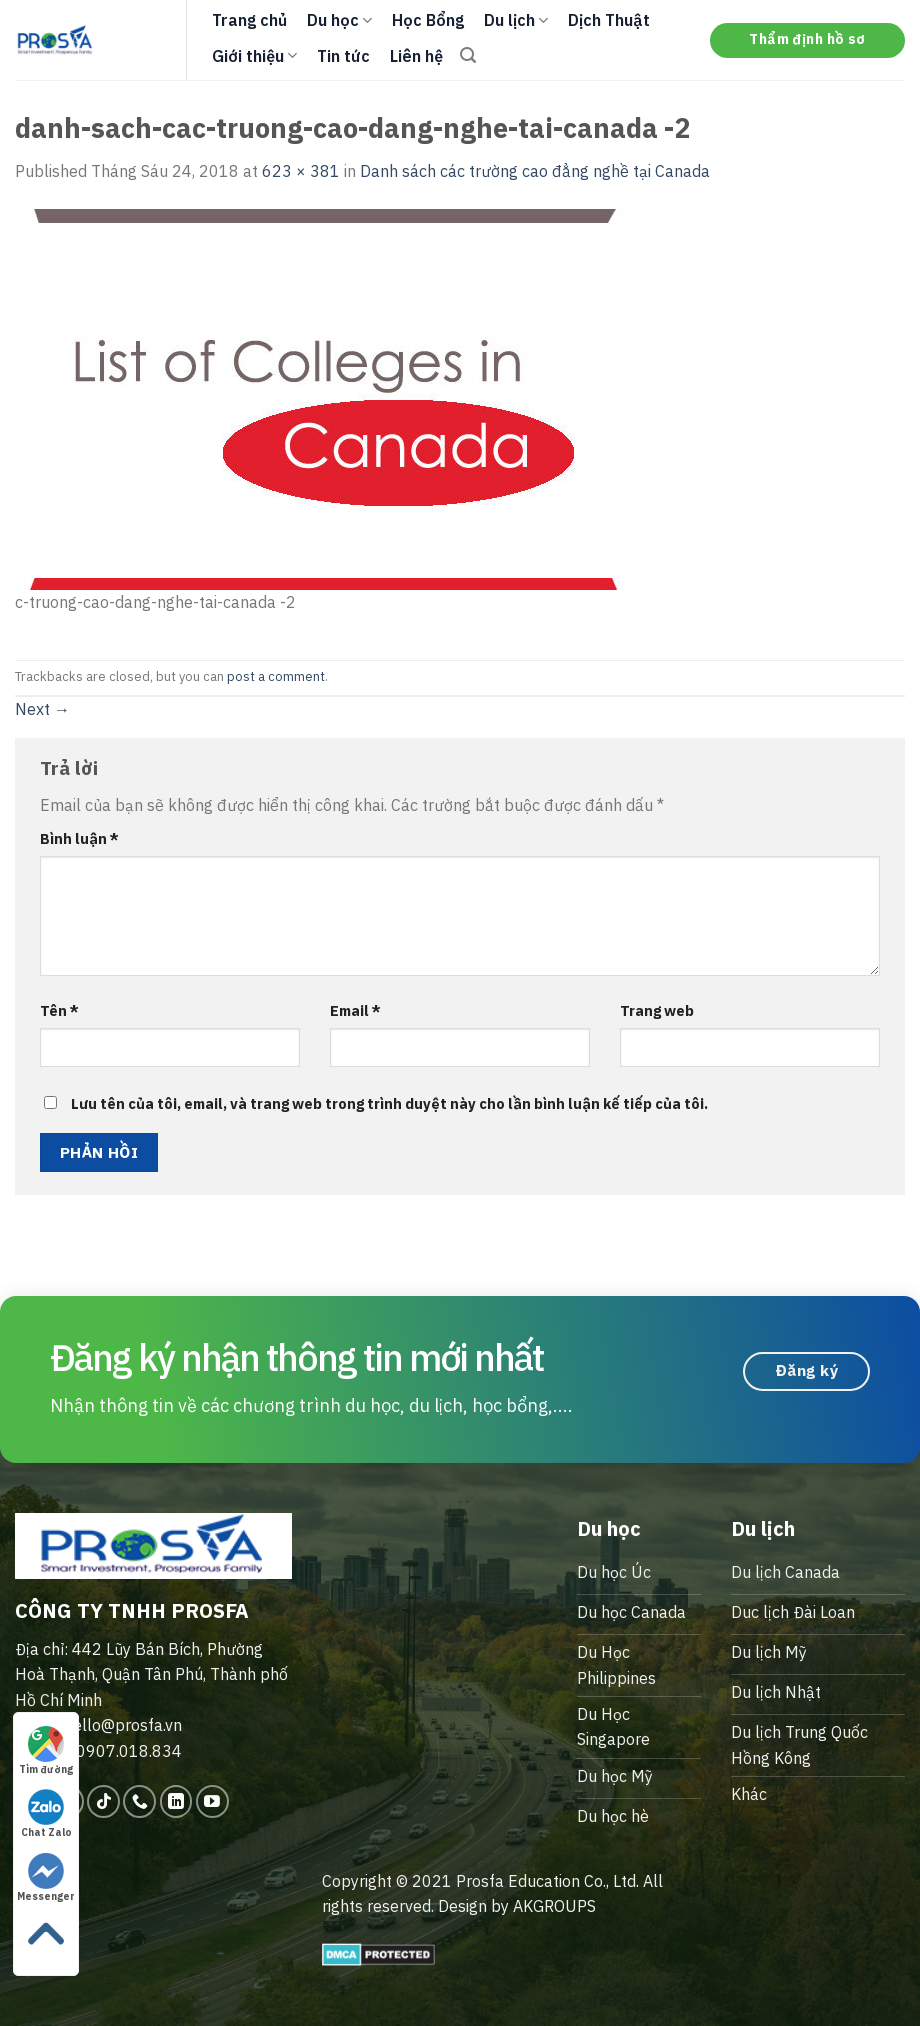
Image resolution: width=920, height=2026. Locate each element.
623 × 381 (301, 171)
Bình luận (79, 838)
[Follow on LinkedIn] (176, 1801)
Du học (339, 20)
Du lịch (516, 20)
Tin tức (343, 56)
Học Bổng (428, 20)
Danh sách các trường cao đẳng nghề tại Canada (535, 171)
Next (42, 709)
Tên (59, 1010)
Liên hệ (416, 56)
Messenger (46, 1878)
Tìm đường (46, 1751)
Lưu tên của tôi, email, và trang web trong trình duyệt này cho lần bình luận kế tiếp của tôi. (389, 1103)
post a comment (276, 676)
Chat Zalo (46, 1814)
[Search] (468, 55)
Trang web (657, 1010)
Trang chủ (249, 20)
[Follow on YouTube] (212, 1801)
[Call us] (139, 1801)
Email (355, 1010)
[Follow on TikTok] (103, 1801)
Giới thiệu (254, 56)
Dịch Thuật (609, 20)
